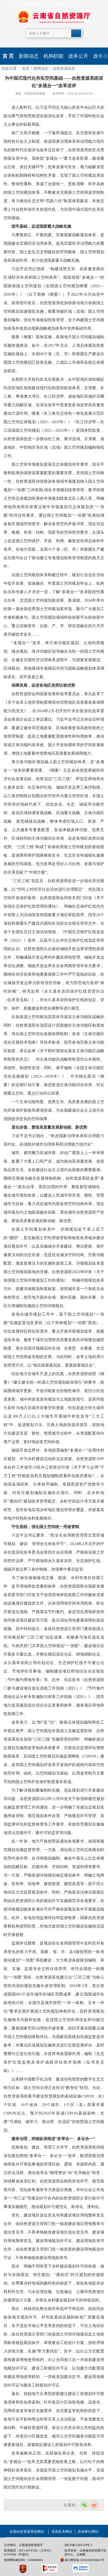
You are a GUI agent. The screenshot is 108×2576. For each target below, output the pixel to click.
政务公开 (78, 56)
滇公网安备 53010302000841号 (84, 2560)
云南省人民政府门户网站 (61, 4)
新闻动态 (29, 56)
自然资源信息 (64, 68)
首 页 (8, 56)
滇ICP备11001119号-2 (78, 2545)
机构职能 (53, 56)
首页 (25, 68)
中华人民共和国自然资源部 (23, 4)
